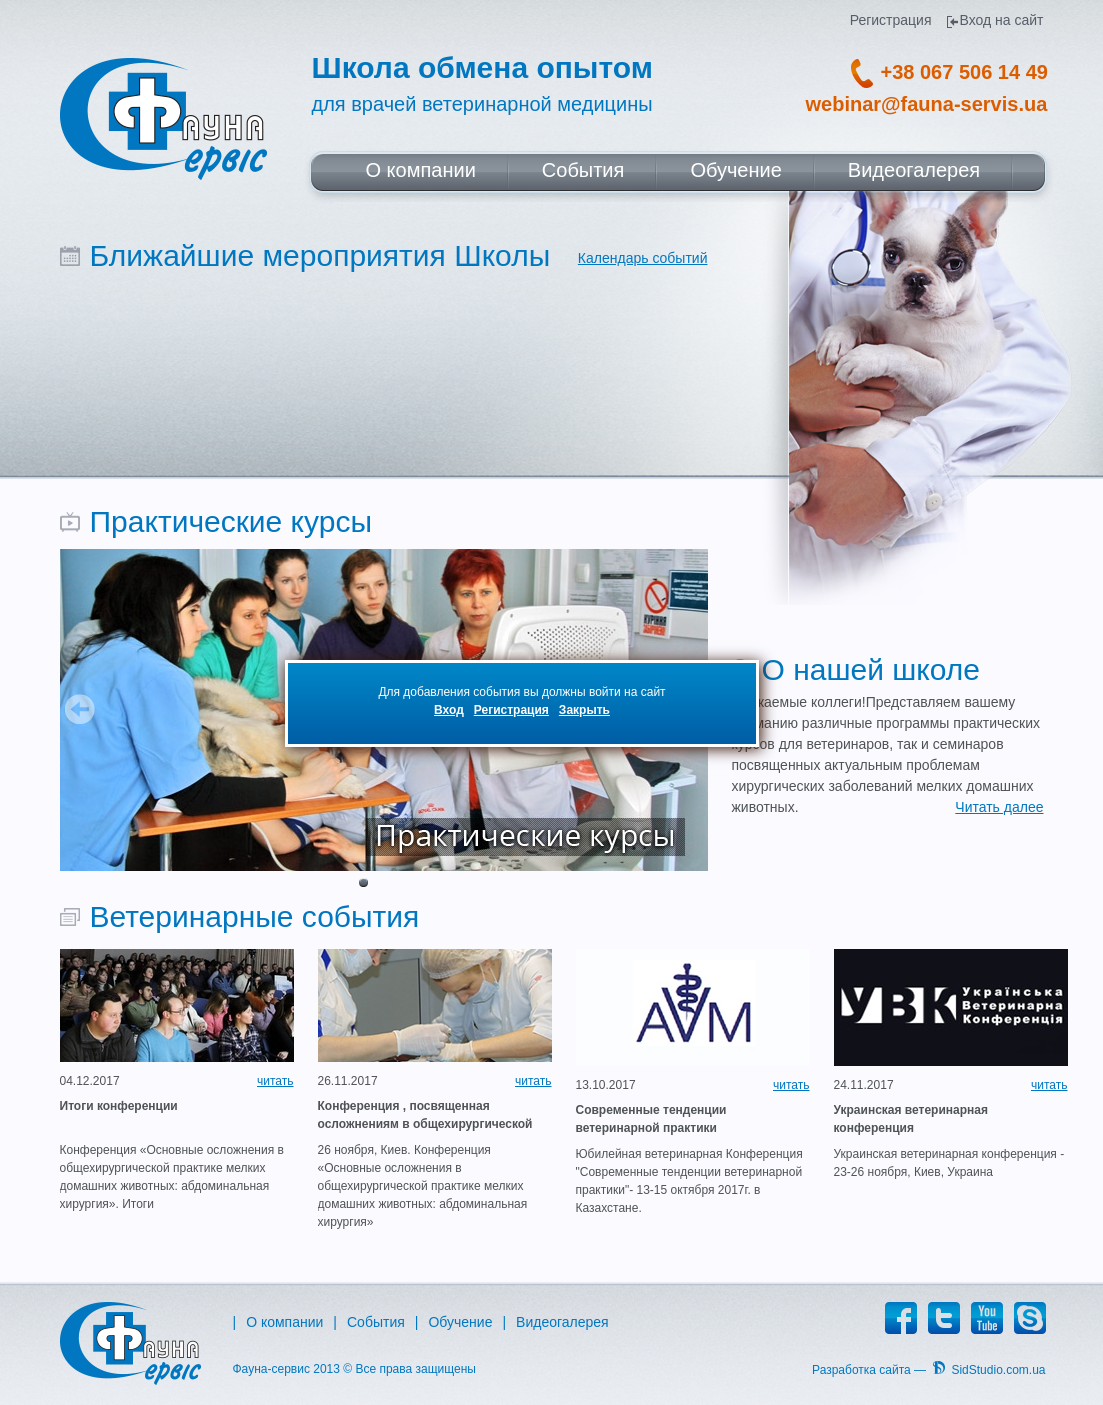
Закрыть (584, 710)
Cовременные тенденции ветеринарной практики (651, 1119)
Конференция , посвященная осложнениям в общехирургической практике (425, 1116)
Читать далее (999, 807)
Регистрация (511, 710)
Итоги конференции (119, 1106)
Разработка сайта (861, 1370)
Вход (449, 710)
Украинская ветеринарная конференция (911, 1119)
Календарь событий (643, 258)
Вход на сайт (1002, 20)
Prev (80, 709)
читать (275, 1081)
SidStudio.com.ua (998, 1370)
